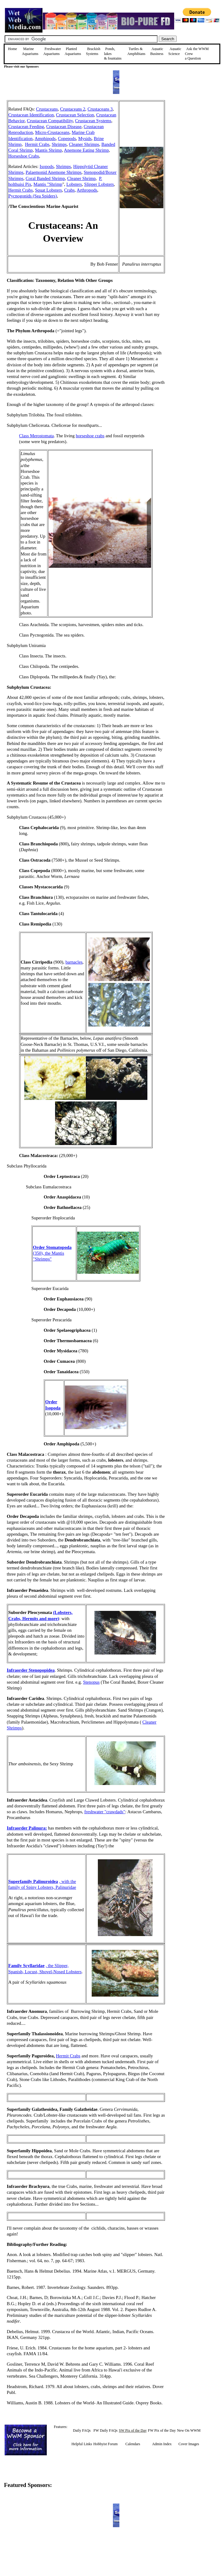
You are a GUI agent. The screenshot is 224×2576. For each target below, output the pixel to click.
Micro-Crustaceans (52, 132)
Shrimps (59, 144)
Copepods (67, 138)
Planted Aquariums (73, 51)
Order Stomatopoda (52, 1247)
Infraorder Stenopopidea (31, 1670)
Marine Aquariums (30, 51)
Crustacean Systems (93, 120)
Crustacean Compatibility (50, 120)
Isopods (47, 166)
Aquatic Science (174, 51)
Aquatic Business (156, 51)
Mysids (84, 138)
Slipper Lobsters (99, 184)
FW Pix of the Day (162, 2430)
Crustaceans (47, 109)
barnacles (74, 962)
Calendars (133, 2444)
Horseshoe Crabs (23, 156)
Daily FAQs (81, 2430)
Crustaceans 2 (72, 109)
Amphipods (44, 138)
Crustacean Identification (31, 114)
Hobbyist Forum (105, 2444)
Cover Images (188, 2444)
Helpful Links (81, 2444)
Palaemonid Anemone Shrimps (54, 172)
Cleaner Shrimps (84, 144)
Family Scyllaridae (26, 1965)
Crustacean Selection (75, 114)
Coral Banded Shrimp (45, 178)
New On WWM (188, 2430)
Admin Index (162, 2444)
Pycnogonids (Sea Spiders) (32, 195)
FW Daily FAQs (106, 2430)
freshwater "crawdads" (104, 1811)
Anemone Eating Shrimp (86, 150)
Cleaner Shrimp (81, 178)
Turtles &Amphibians (136, 51)
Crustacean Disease (63, 126)
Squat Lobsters (48, 190)
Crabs (69, 190)
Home (12, 49)
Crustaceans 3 (100, 109)
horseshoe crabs (90, 435)
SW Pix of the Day (132, 2430)
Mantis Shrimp (48, 150)
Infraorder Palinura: (27, 1828)
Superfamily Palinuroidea (33, 1881)
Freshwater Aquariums (52, 51)
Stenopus (91, 1682)
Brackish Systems (93, 51)
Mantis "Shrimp (48, 184)
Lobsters (74, 184)
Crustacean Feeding (26, 126)
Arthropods (87, 190)
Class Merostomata (36, 435)
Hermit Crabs (37, 144)
